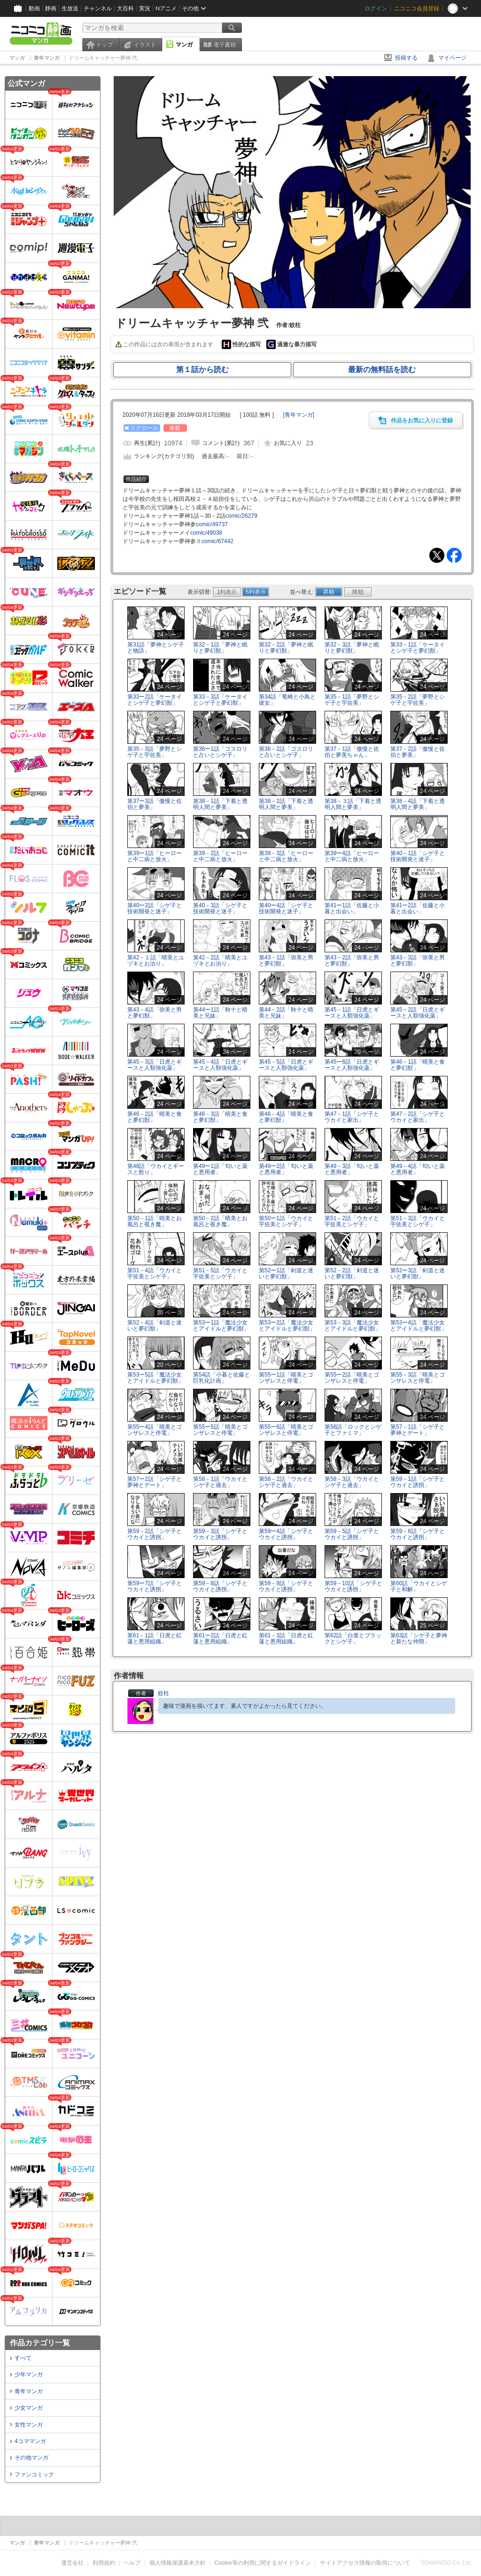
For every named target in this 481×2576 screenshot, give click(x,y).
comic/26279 (241, 516)
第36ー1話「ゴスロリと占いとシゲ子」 (220, 752)
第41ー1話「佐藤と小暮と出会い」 (352, 908)
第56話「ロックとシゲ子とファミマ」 (353, 1430)
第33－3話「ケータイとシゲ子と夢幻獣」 (220, 699)
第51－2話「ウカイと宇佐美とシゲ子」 (352, 1221)
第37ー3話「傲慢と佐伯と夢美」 (154, 804)
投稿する (406, 57)
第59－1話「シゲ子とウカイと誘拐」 (417, 1482)
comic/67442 (217, 541)
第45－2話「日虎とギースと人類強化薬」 (417, 1012)
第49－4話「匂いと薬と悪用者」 (417, 1169)
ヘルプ (132, 2563)
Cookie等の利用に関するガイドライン (263, 2563)
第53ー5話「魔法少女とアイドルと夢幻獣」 (155, 1377)
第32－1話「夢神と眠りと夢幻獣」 (220, 647)
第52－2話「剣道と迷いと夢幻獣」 (352, 1273)
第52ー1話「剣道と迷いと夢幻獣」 (286, 1273)
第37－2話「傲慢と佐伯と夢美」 (417, 752)
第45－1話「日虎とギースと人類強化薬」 (352, 1012)
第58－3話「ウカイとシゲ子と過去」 (352, 1482)
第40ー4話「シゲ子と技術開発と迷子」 (286, 908)
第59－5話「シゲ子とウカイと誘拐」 (352, 1534)
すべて (23, 2358)
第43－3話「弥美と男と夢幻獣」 (417, 960)
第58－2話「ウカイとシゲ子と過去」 (286, 1482)
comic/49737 (212, 524)
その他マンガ (31, 2457)
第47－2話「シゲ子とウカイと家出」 (417, 1117)
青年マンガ (29, 2391)
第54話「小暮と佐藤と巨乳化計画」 (221, 1377)
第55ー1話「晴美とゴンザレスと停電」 (286, 1377)
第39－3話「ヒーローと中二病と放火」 (286, 856)
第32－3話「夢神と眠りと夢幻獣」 (352, 647)
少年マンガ (29, 2374)
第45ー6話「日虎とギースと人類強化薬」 (352, 1064)
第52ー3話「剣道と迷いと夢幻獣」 (417, 1273)
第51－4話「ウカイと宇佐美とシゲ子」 (154, 1273)
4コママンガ (30, 2441)
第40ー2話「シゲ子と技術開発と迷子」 (154, 908)
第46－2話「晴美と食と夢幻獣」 (154, 1117)
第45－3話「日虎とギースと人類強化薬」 (154, 1064)
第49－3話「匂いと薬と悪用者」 (352, 1169)
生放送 (70, 8)
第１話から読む (202, 370)
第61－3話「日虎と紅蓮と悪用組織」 (286, 1638)
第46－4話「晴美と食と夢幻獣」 (286, 1117)
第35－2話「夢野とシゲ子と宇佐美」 (417, 699)
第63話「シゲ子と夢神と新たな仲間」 (418, 1638)
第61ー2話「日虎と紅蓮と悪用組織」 (220, 1638)
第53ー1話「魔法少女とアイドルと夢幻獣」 (221, 1325)
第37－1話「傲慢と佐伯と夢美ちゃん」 (352, 752)
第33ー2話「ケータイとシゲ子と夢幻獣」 (154, 699)
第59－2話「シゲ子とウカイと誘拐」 (154, 1534)
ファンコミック (34, 2474)
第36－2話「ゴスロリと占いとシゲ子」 (286, 752)
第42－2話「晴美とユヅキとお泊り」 (220, 960)
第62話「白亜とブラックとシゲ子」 (353, 1638)
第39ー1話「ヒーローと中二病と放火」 (154, 856)
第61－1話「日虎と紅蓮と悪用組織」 (154, 1638)
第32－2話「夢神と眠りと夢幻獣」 (286, 647)
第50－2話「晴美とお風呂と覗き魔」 (220, 1221)
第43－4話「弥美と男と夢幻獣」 (154, 1012)
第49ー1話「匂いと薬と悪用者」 (220, 1169)
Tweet (436, 555)
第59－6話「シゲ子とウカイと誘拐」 (417, 1534)
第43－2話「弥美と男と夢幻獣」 (352, 960)
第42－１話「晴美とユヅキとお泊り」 (155, 960)
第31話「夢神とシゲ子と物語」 (155, 647)
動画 (34, 8)
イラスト (144, 44)
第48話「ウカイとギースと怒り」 (155, 1169)
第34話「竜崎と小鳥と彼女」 (287, 699)
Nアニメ (166, 8)
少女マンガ (29, 2408)
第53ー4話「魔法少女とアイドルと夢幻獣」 (418, 1325)
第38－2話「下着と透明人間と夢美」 (286, 804)
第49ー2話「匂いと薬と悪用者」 (286, 1169)
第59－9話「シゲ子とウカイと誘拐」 (286, 1586)
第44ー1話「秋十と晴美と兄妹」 (220, 1012)
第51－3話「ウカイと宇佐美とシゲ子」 (417, 1221)
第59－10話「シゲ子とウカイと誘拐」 (353, 1586)
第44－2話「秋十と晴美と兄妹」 (286, 1012)
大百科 (125, 8)
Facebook (454, 555)
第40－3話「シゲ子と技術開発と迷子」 (220, 908)
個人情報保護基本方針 (177, 2563)
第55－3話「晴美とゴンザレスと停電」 (417, 1377)
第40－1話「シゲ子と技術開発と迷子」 (417, 856)
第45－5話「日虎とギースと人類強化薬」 (286, 1064)
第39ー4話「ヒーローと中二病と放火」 (352, 856)
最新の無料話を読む (382, 370)
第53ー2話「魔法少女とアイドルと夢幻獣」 (287, 1325)
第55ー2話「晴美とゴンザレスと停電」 (352, 1377)
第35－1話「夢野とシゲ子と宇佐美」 (352, 699)
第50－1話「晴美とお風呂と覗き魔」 (154, 1221)
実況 (144, 8)
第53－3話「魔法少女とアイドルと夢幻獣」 (353, 1325)
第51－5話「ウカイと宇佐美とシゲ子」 (220, 1273)
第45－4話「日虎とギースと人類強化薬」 (220, 1064)
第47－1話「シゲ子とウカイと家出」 (352, 1117)
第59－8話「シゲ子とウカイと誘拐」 (220, 1586)
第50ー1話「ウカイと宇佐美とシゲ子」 (286, 1221)
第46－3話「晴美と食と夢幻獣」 (220, 1117)
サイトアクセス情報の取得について (365, 2563)
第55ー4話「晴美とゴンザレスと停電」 (154, 1430)
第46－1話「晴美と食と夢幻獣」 (417, 1064)
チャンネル (98, 8)
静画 (50, 8)
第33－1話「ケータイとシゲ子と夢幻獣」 (417, 647)
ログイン (376, 8)
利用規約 (104, 2563)
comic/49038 (206, 532)
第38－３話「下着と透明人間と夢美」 (353, 804)
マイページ (452, 57)
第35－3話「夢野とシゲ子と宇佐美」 (154, 752)
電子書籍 (224, 44)
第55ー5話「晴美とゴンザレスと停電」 (220, 1430)
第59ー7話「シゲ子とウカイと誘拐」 (154, 1586)
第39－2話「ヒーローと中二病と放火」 (220, 856)
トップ (104, 44)
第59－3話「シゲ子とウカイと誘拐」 (220, 1534)
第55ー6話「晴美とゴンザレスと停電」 (286, 1430)
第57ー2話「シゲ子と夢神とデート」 (154, 1482)
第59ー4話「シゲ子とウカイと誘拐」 (286, 1534)
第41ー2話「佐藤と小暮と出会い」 (417, 908)
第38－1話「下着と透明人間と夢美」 (220, 804)
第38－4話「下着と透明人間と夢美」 (417, 804)
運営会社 (72, 2563)
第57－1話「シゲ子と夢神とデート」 (417, 1430)
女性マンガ (29, 2424)
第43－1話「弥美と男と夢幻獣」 (286, 960)
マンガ (184, 44)
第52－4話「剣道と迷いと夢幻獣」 (154, 1325)
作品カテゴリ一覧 (40, 2343)
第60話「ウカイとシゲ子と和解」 (418, 1586)
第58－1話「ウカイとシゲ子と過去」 (220, 1482)
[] (298, 415)
